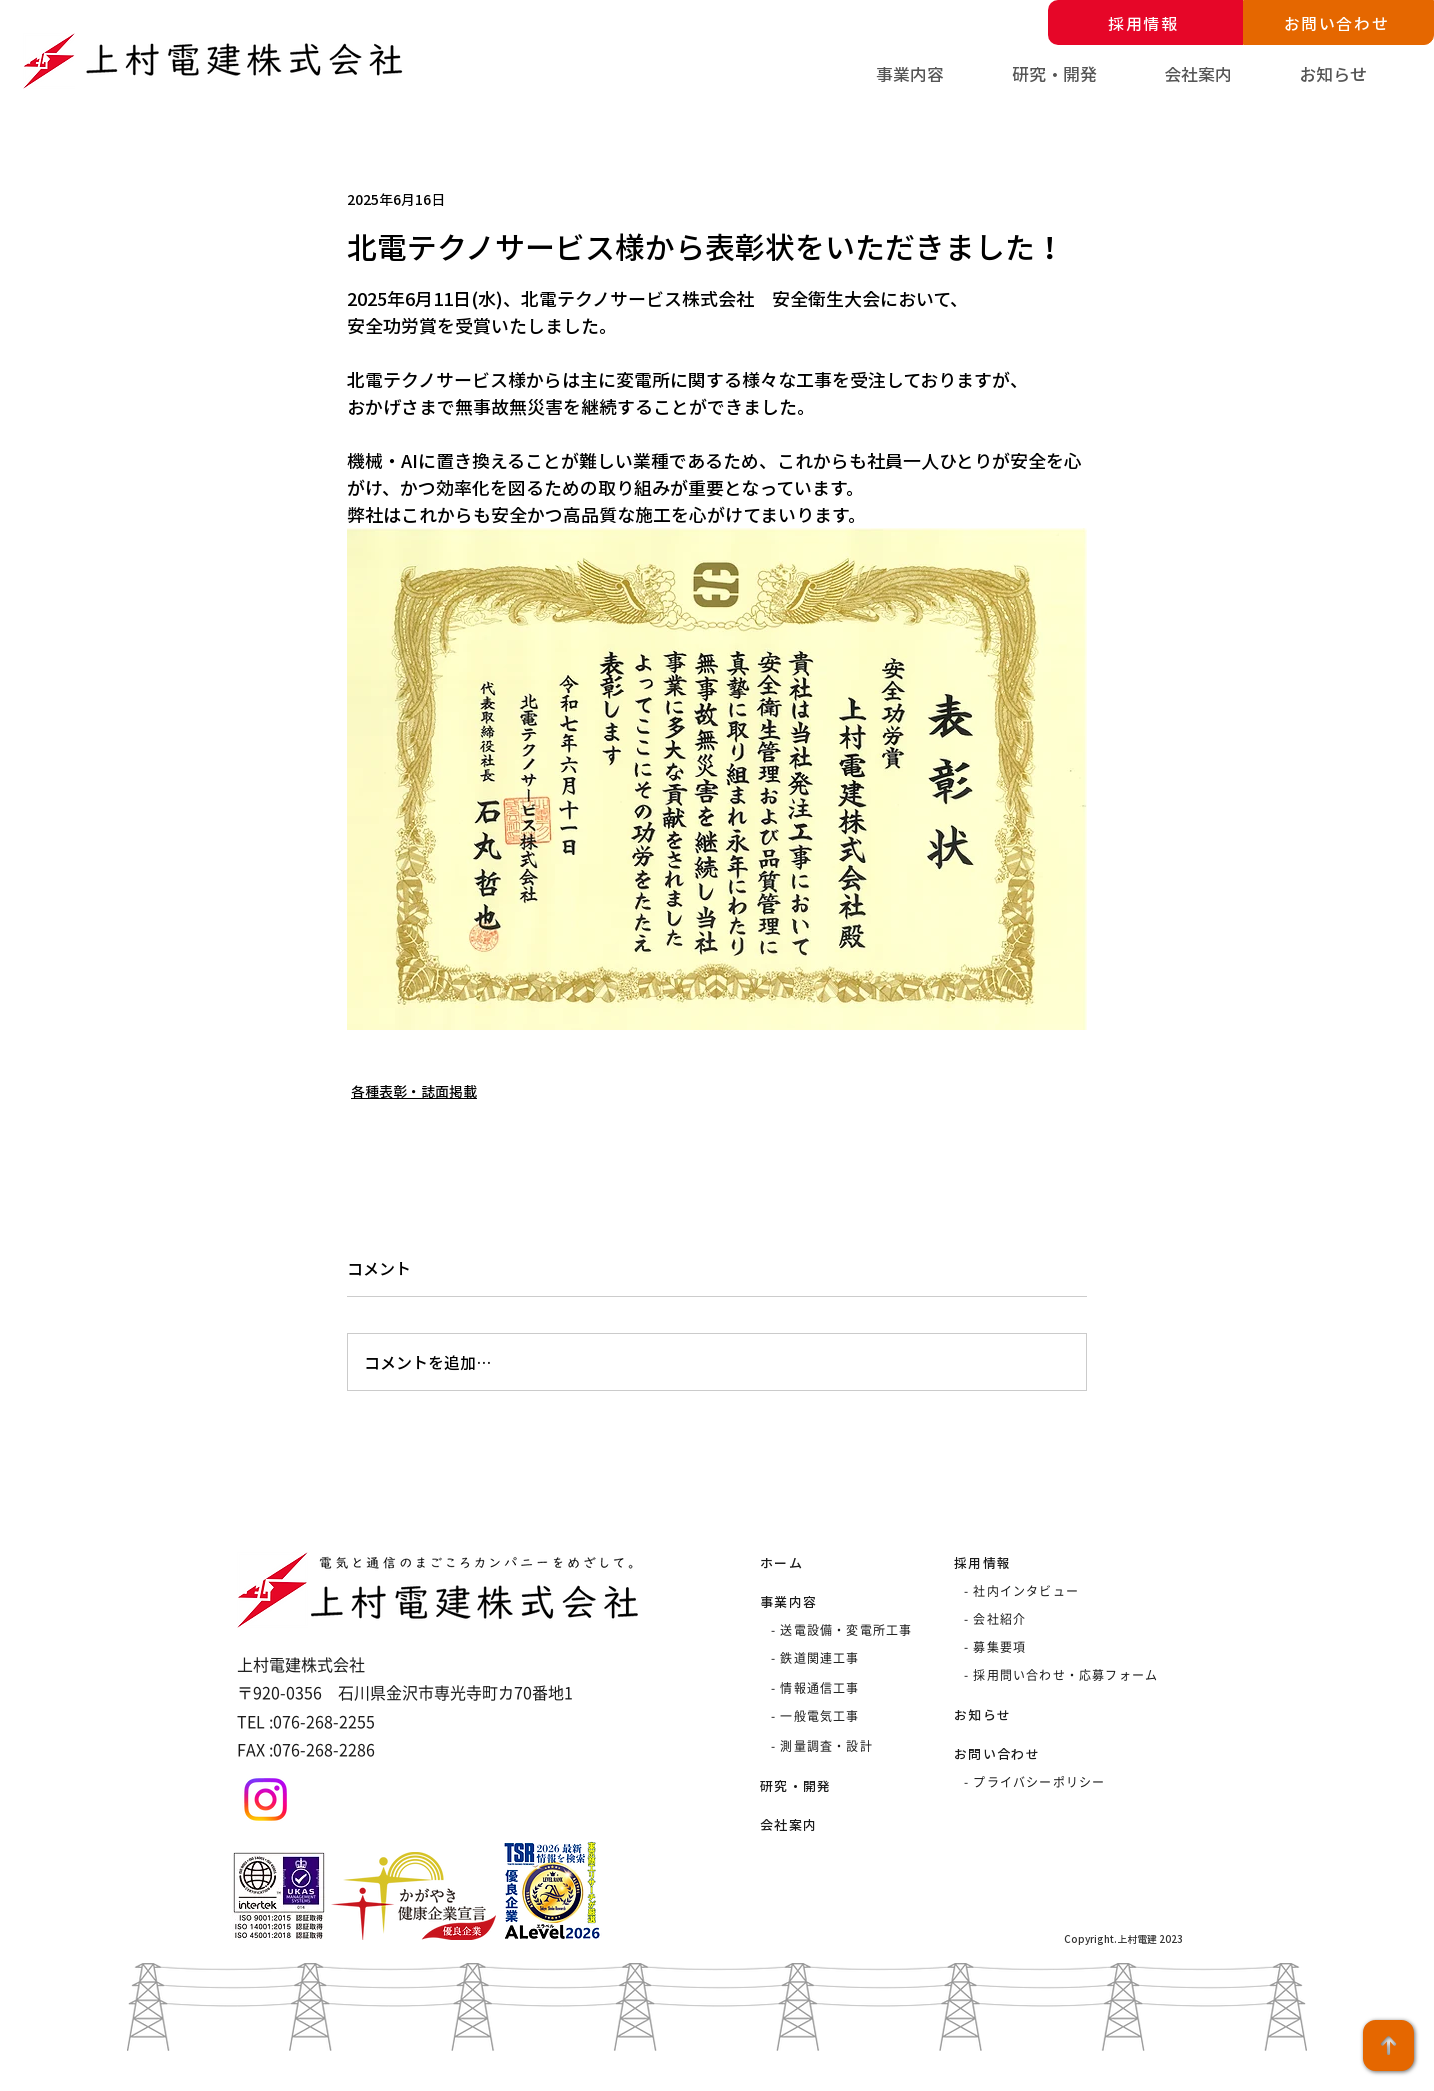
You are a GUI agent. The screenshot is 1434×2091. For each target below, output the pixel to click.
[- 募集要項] (1080, 1647)
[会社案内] (831, 1824)
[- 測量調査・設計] (842, 1746)
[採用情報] (1145, 22)
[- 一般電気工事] (842, 1716)
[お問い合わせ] (1338, 22)
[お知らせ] (1025, 1714)
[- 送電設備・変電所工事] (845, 1630)
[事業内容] (831, 1601)
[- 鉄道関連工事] (842, 1658)
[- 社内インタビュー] (1035, 1590)
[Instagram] (265, 1799)
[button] (934, 74)
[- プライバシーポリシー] (1066, 1782)
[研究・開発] (831, 1785)
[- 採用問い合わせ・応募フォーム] (1080, 1675)
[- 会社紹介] (1080, 1619)
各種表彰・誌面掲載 (414, 1091)
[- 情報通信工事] (842, 1688)
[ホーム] (831, 1562)
